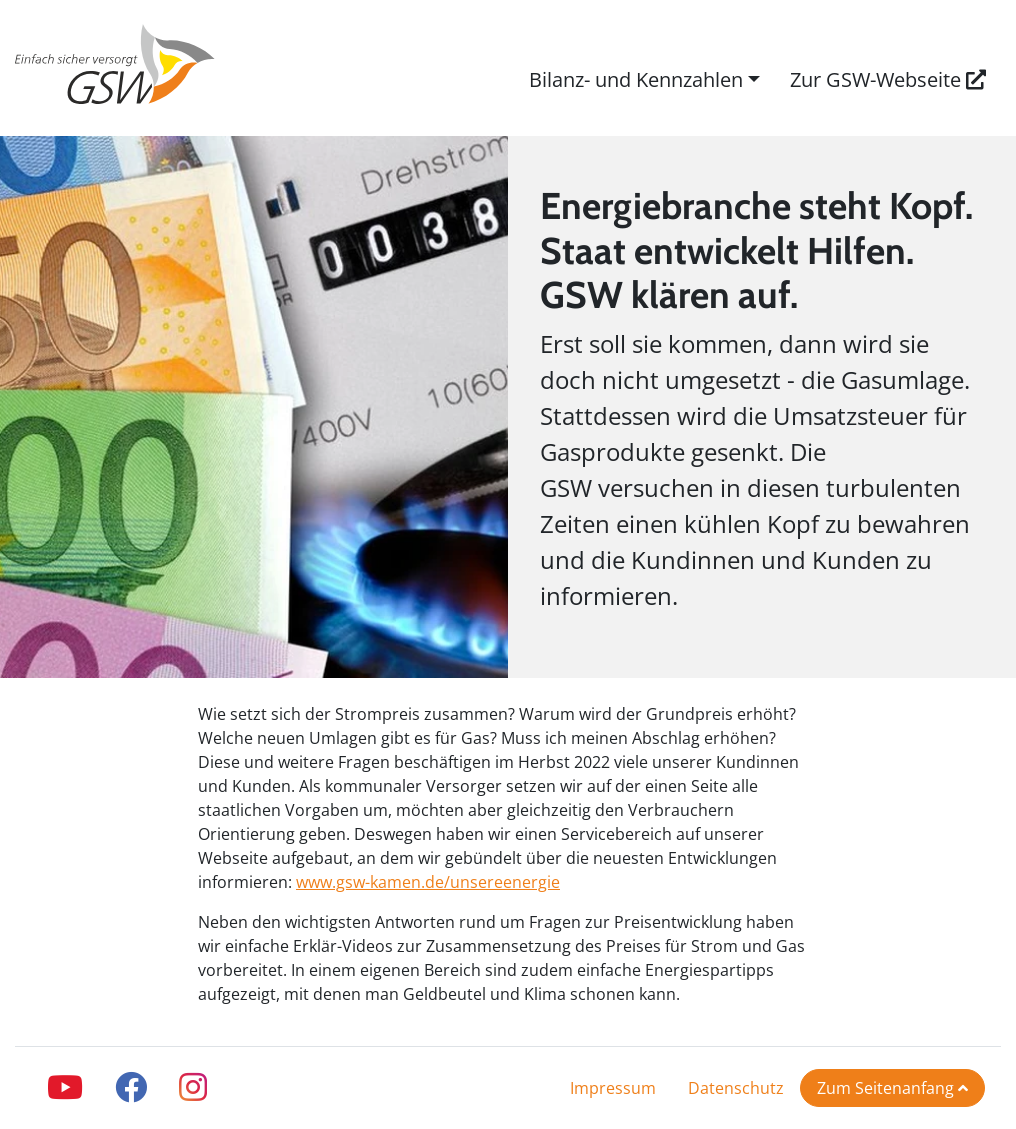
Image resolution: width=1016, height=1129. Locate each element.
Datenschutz (736, 1088)
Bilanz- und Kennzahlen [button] (636, 79)
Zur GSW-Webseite (888, 79)
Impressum (613, 1088)
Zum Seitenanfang (892, 1088)
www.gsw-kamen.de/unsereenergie (428, 882)
